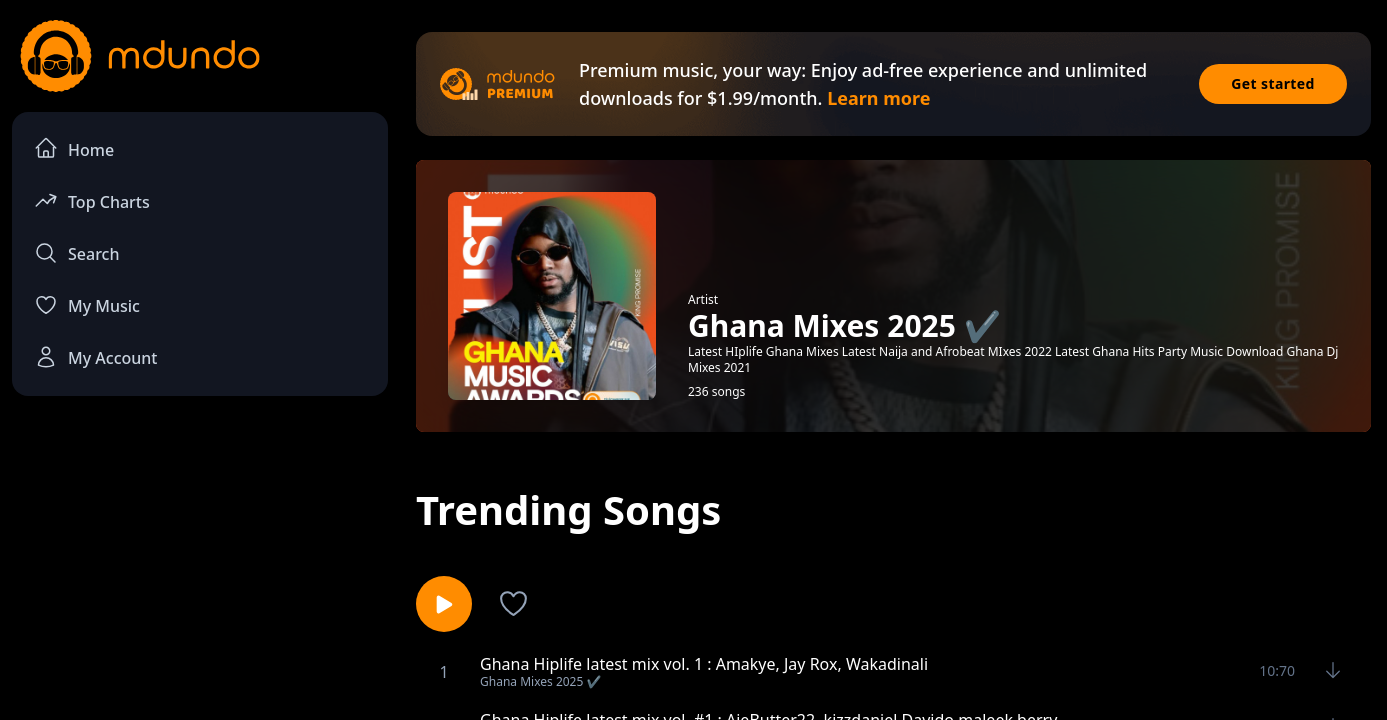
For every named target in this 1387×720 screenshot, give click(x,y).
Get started (1273, 83)
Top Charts (92, 200)
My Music (87, 305)
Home (74, 148)
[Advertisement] (200, 576)
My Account (95, 357)
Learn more (878, 98)
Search (76, 253)
